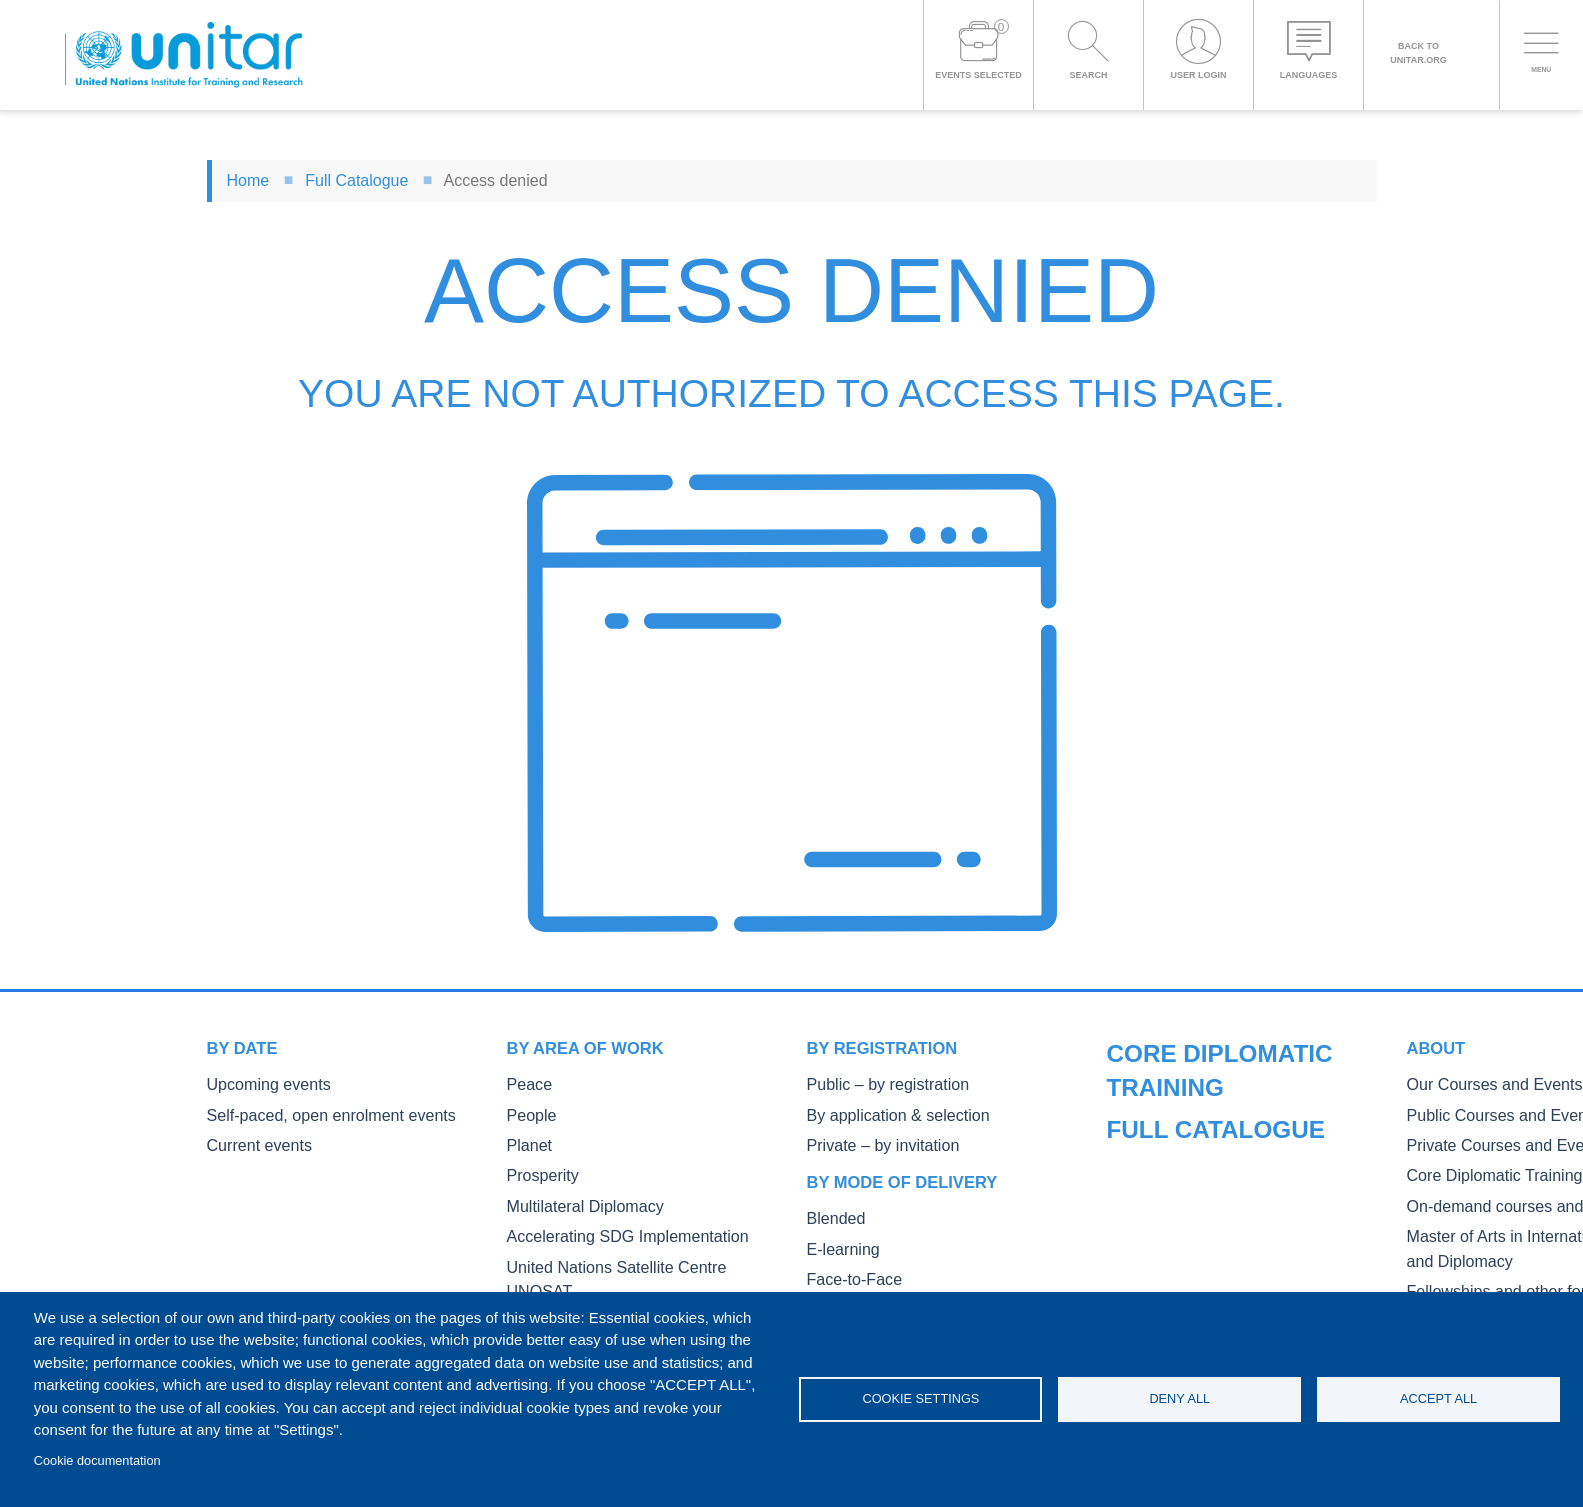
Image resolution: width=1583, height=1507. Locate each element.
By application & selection (884, 1112)
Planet (526, 1140)
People (528, 1112)
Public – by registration (875, 1083)
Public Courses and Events (1188, 1142)
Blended (832, 1211)
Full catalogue (1181, 1048)
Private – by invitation (871, 1140)
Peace (526, 1083)
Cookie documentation (97, 1460)
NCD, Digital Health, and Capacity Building (634, 1282)
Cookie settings (920, 1398)
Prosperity (537, 1168)
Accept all (1438, 1398)
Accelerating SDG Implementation (608, 1225)
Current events (251, 1140)
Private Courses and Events (1190, 1171)
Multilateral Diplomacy (573, 1197)
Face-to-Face (847, 1268)
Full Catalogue (356, 180)
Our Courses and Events (1181, 1114)
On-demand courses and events (1203, 1227)
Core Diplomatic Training (1181, 1199)
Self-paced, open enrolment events (311, 1112)
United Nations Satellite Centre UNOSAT (629, 1254)
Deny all (1179, 1398)
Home (248, 180)
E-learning (838, 1240)
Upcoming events (259, 1083)
